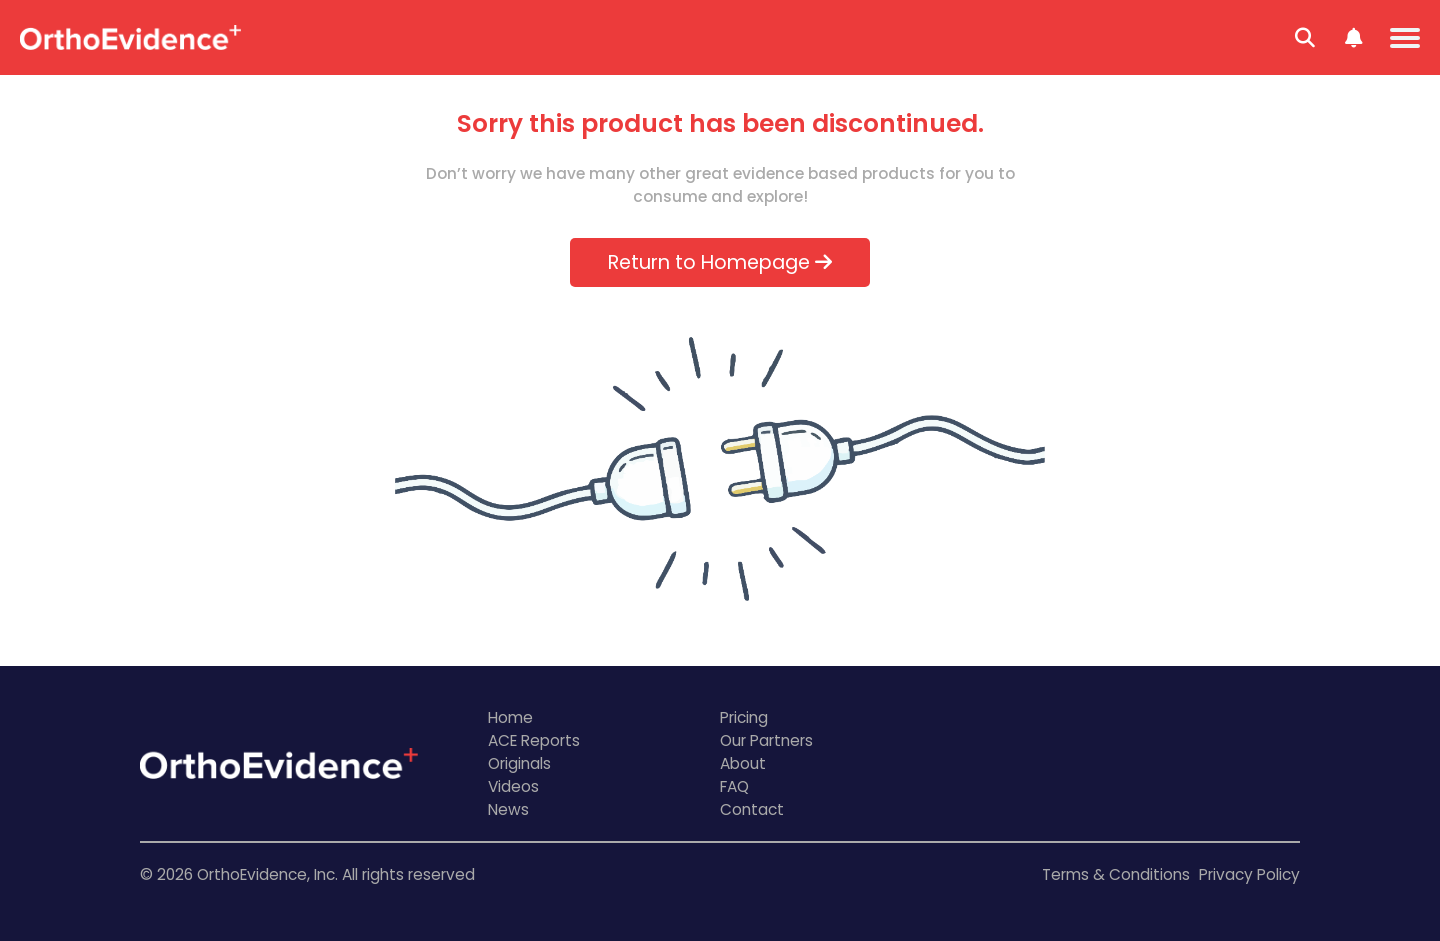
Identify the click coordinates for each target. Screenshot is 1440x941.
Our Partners (766, 740)
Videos (513, 786)
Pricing (744, 717)
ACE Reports (534, 740)
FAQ (734, 786)
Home (510, 717)
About (743, 763)
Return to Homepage (720, 262)
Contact (752, 809)
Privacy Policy (1249, 874)
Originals (519, 763)
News (508, 809)
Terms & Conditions (1116, 874)
